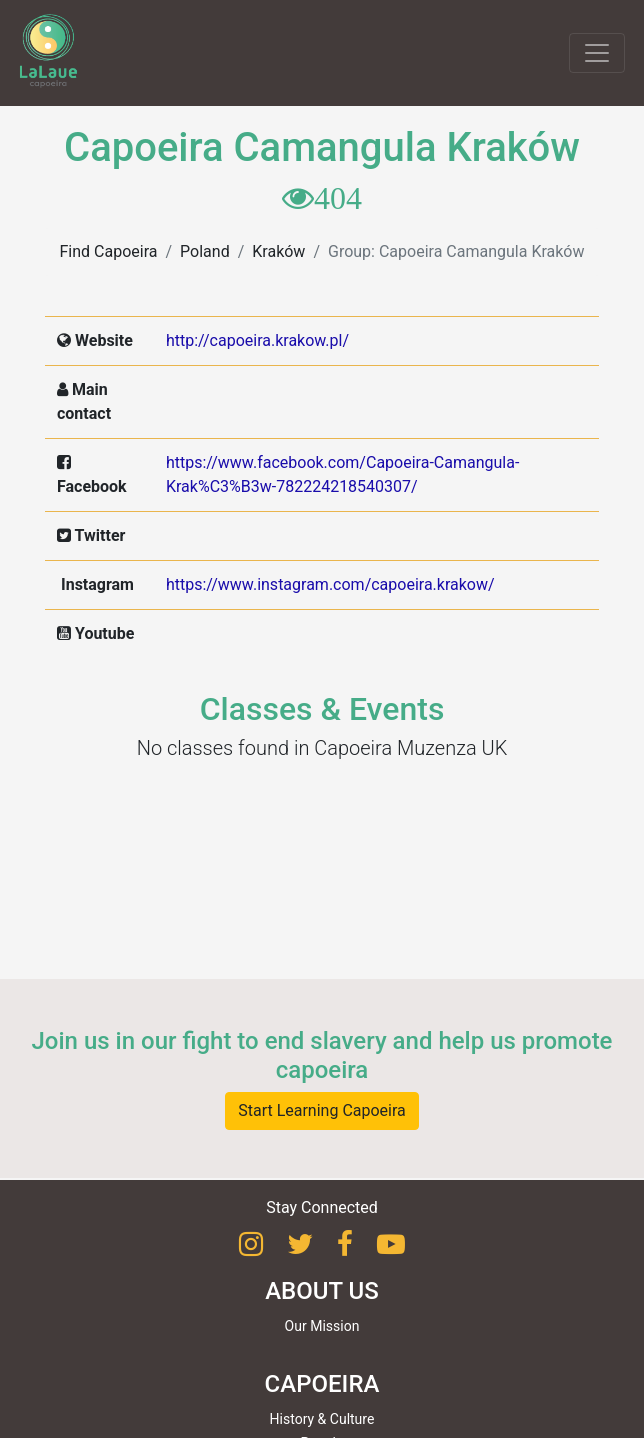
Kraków (278, 251)
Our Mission (322, 1326)
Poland (205, 251)
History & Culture (322, 1419)
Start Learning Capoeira (322, 1110)
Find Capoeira (109, 251)
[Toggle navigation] (597, 53)
